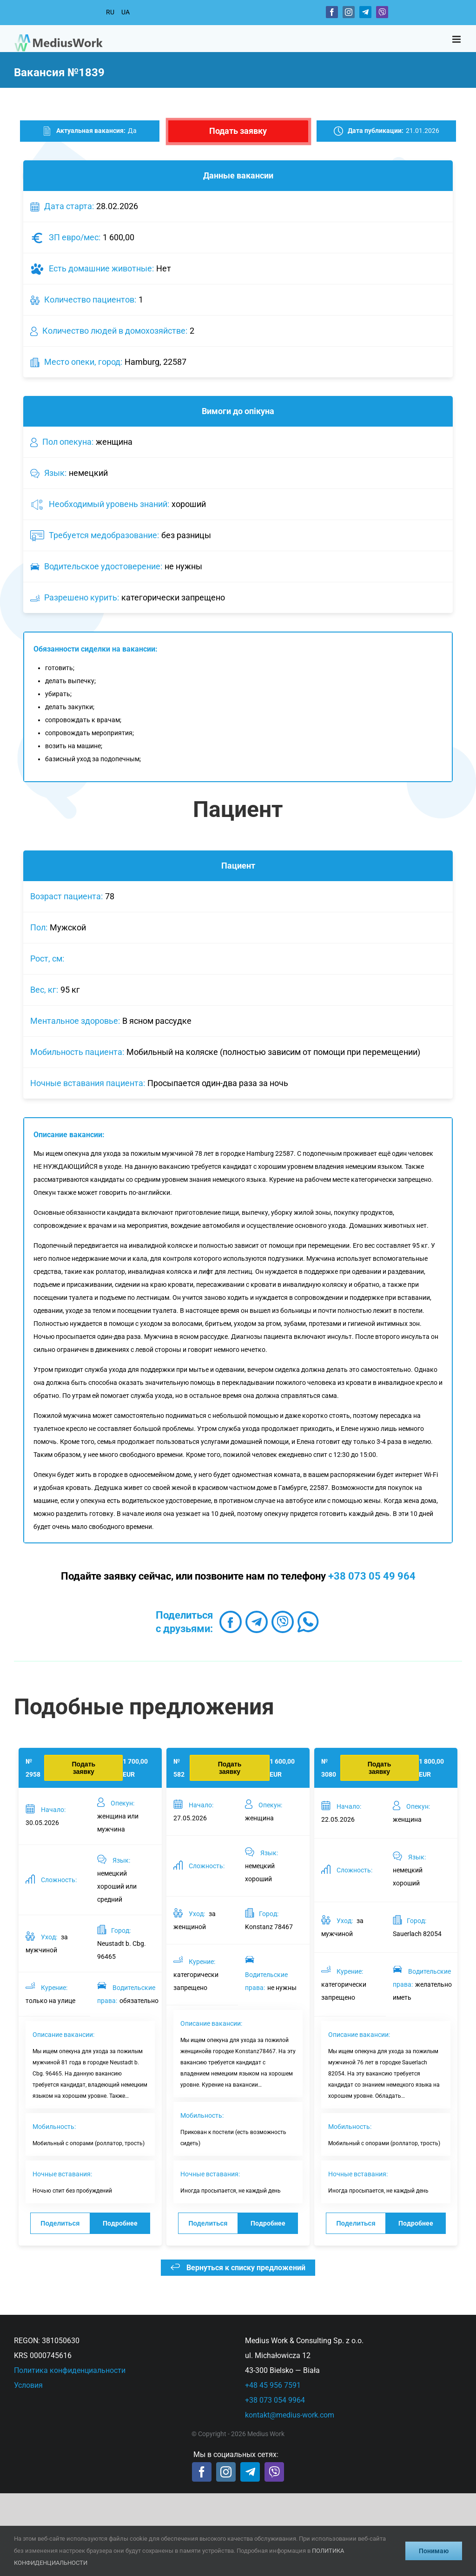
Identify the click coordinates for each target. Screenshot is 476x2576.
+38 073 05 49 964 (372, 1576)
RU (110, 12)
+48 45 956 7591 (273, 2385)
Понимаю (434, 2551)
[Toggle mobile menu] (457, 39)
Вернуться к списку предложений (238, 2267)
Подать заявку (238, 131)
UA (125, 12)
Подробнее (120, 2223)
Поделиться (59, 2223)
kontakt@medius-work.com (289, 2415)
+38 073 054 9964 (275, 2400)
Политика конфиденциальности (70, 2370)
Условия (28, 2385)
